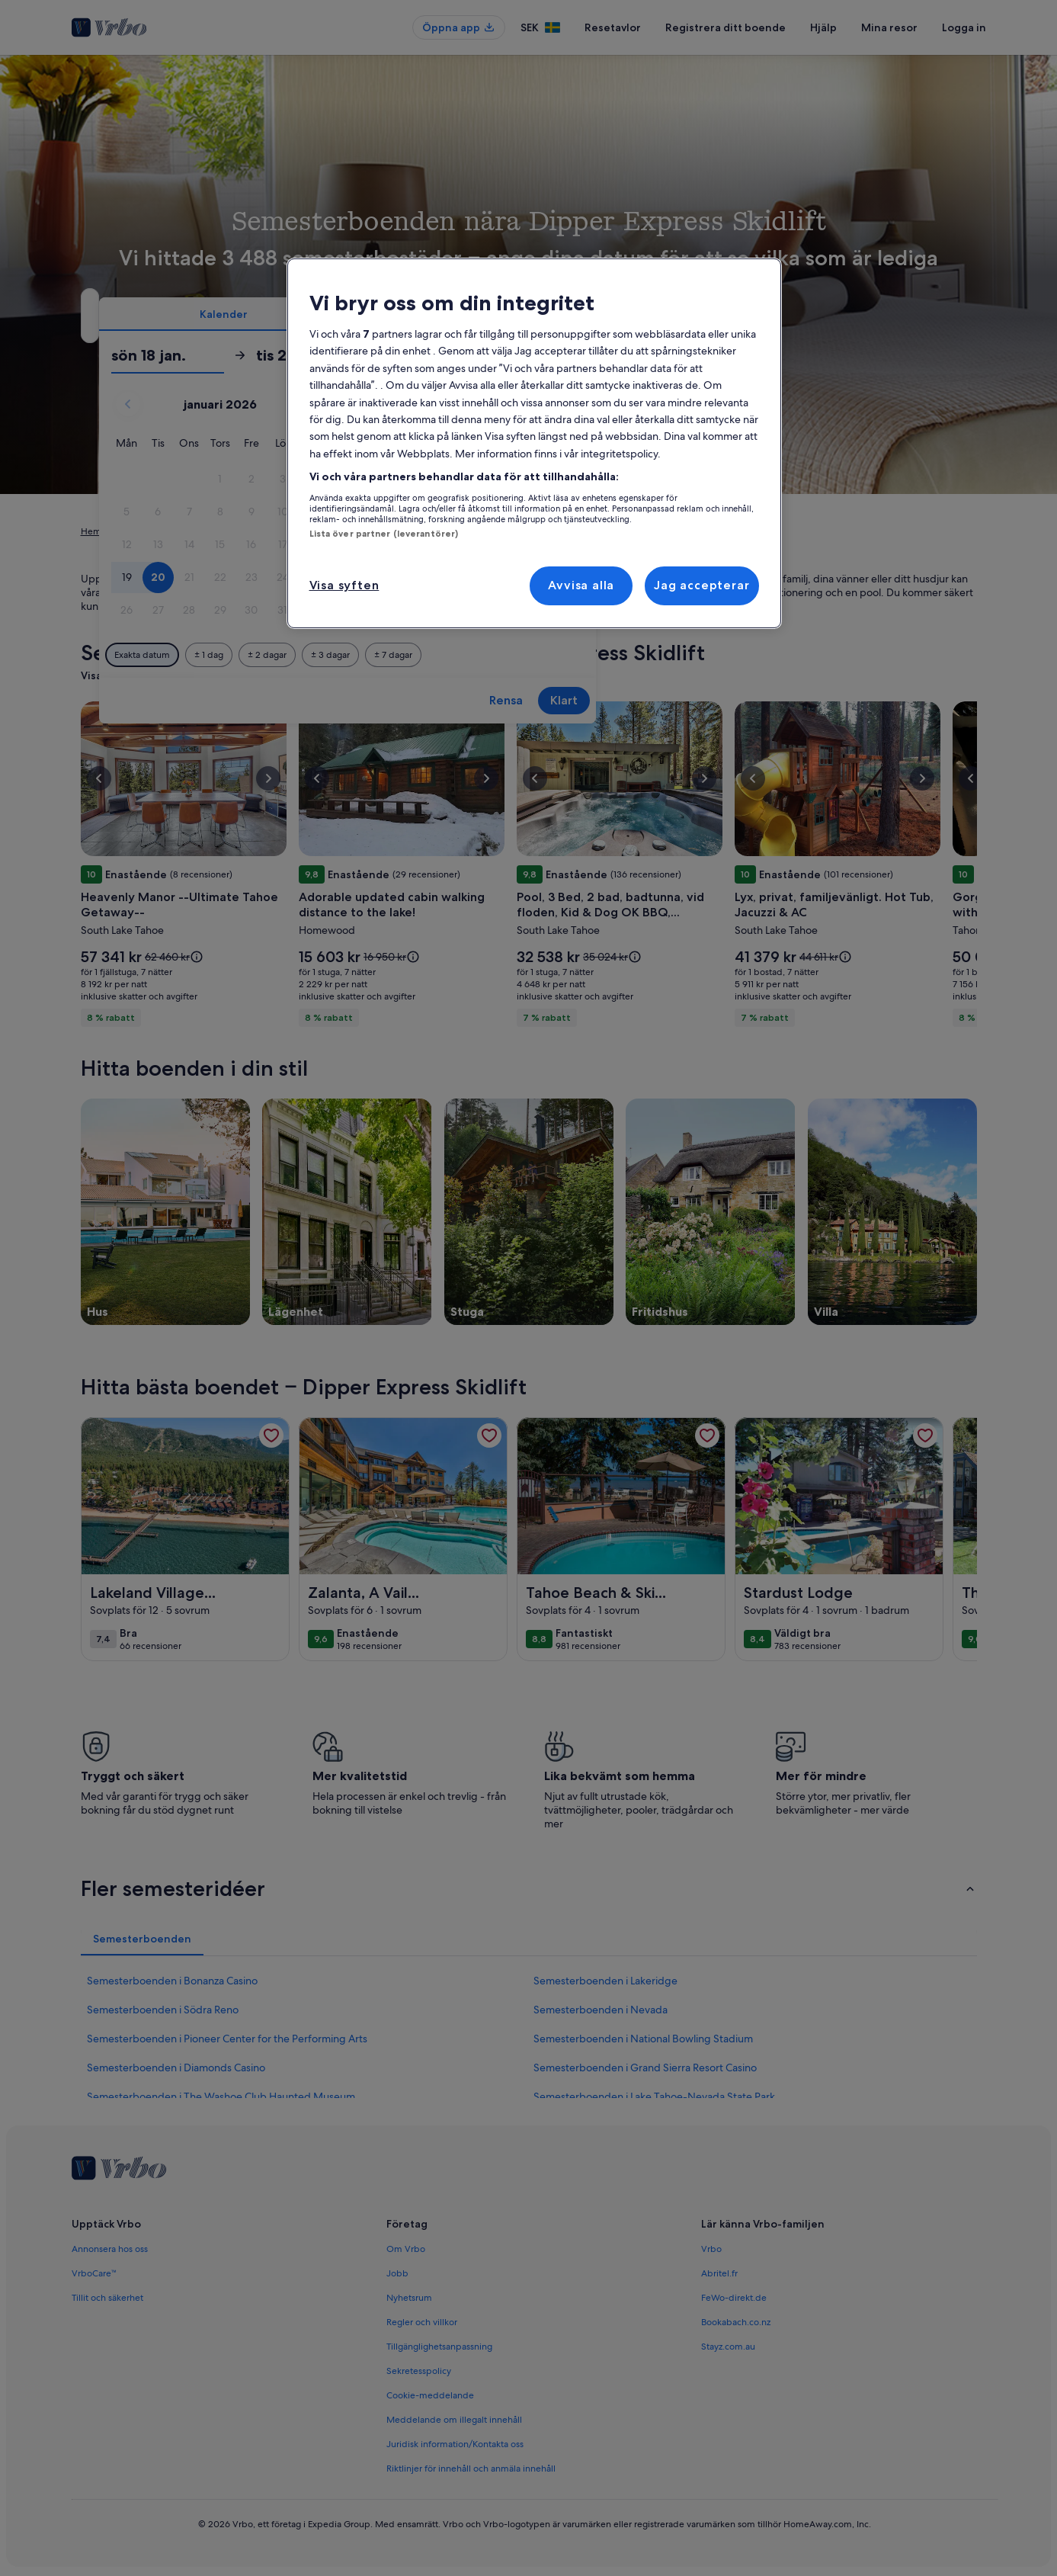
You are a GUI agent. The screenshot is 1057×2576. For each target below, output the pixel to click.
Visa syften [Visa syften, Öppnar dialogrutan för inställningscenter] (344, 585)
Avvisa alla (581, 585)
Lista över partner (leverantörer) (384, 533)
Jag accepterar (701, 585)
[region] (534, 443)
